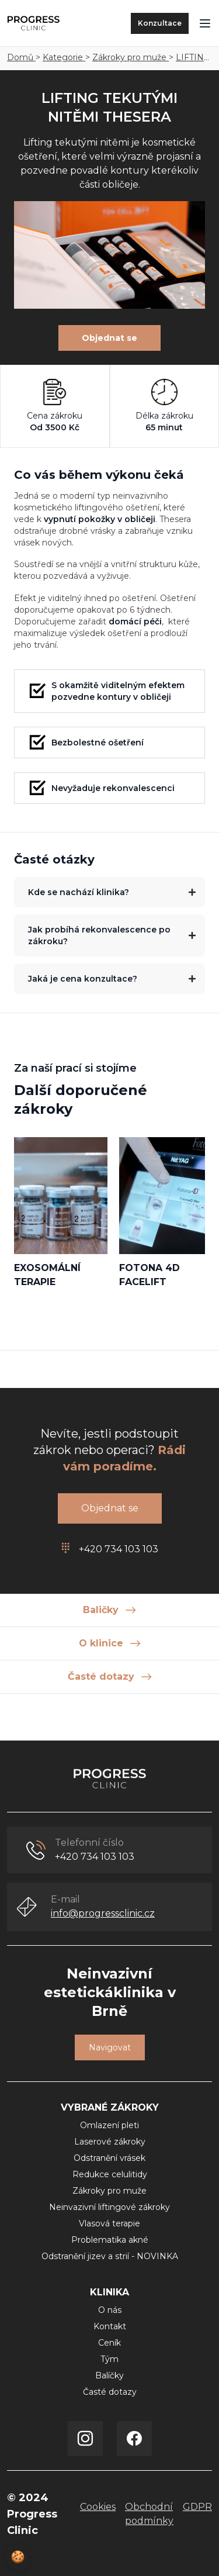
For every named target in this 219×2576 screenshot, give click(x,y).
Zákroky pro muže (130, 57)
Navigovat (110, 2047)
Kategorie (64, 57)
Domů (21, 57)
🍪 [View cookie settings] (18, 2557)
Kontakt (109, 2326)
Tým (109, 2359)
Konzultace (160, 23)
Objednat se (109, 338)
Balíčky (109, 2375)
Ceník (109, 2342)
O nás (109, 2310)
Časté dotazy (110, 2392)
